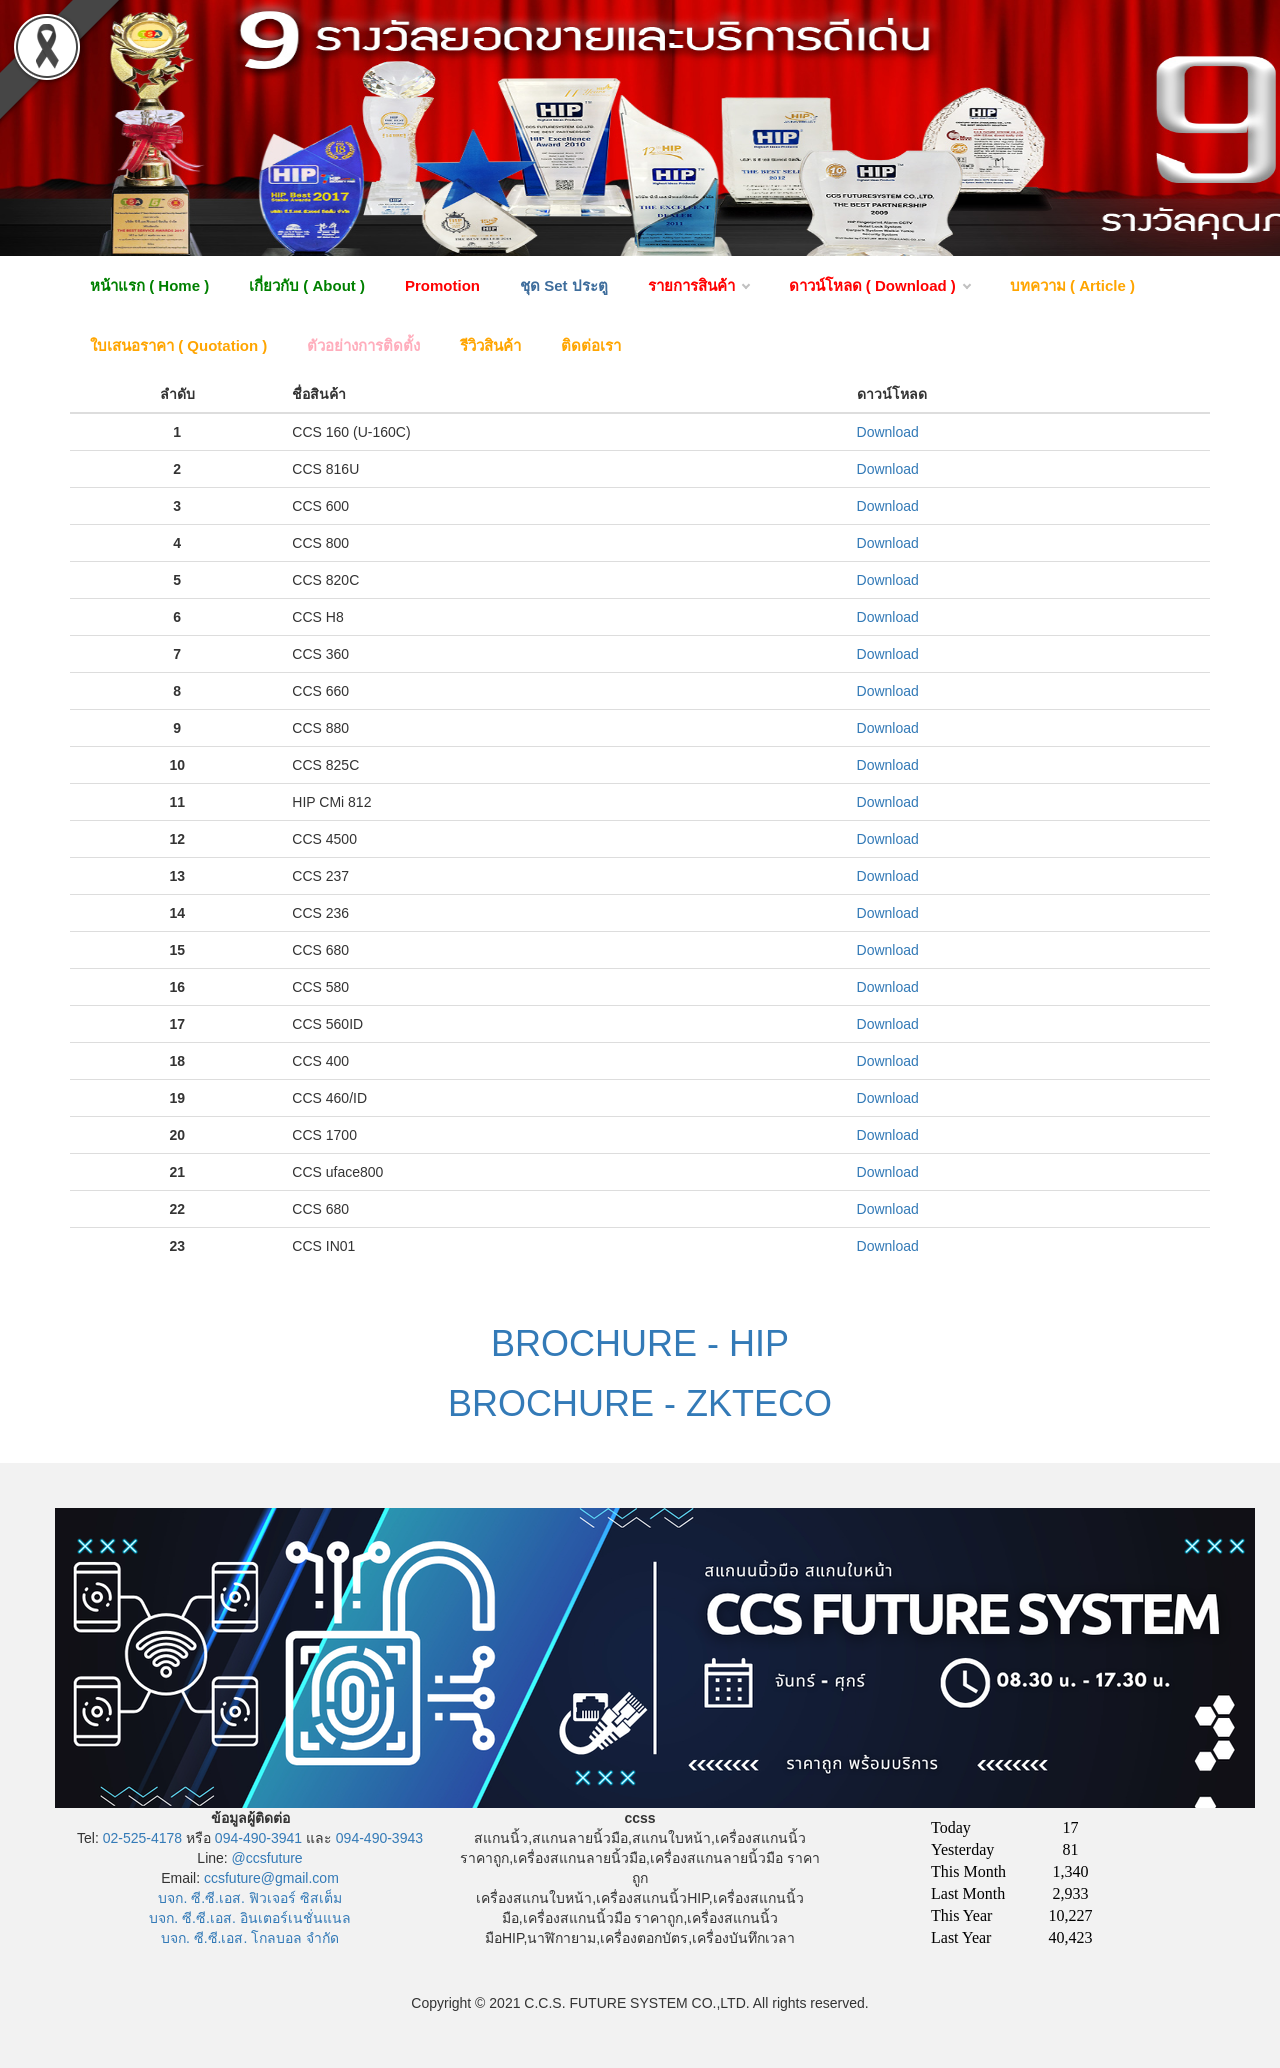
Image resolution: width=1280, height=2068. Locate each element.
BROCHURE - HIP (640, 1343)
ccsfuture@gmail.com (271, 1878)
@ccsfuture (267, 1858)
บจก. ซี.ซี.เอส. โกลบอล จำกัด (250, 1938)
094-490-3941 (258, 1838)
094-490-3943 (379, 1838)
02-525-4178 (142, 1838)
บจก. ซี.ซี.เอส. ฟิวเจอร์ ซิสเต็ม (249, 1898)
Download (888, 432)
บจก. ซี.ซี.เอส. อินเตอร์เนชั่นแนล (249, 1918)
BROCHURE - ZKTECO (640, 1403)
